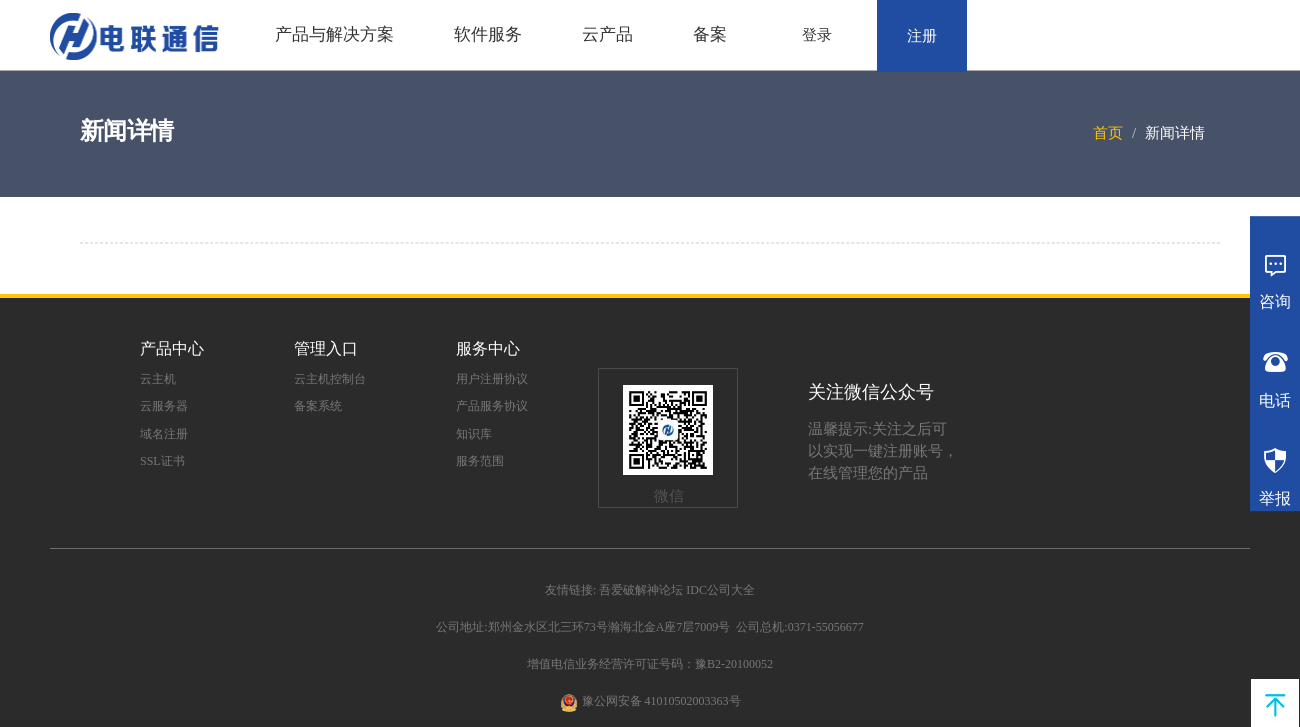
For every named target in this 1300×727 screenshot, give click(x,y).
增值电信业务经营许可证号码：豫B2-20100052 (650, 664)
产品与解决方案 (334, 34)
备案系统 (318, 406)
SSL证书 (162, 461)
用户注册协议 (492, 379)
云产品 (607, 34)
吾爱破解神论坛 (641, 590)
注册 (922, 36)
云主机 (158, 379)
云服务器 (164, 406)
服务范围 (480, 461)
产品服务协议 (492, 406)
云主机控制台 (330, 379)
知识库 (474, 434)
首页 (1108, 133)
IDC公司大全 (720, 590)
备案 (710, 34)
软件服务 (488, 34)
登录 (817, 35)
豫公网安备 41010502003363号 (661, 701)
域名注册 (164, 434)
